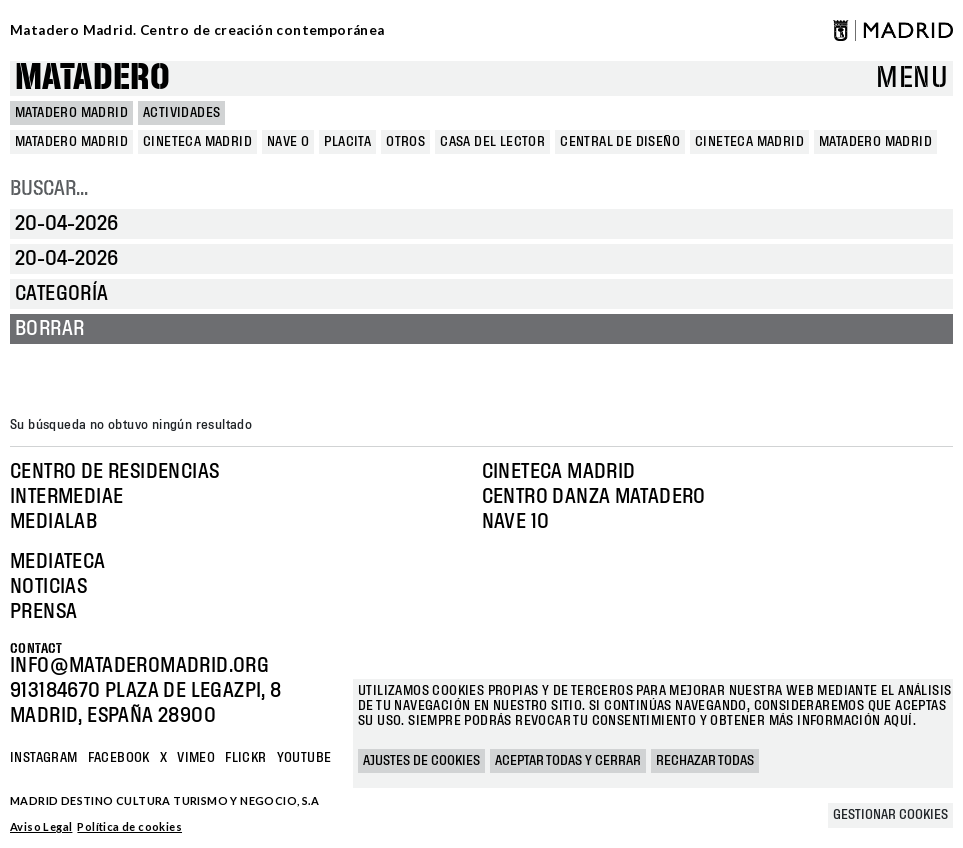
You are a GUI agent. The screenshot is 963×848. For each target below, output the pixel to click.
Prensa (43, 612)
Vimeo (196, 758)
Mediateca (58, 562)
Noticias (48, 587)
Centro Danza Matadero (594, 497)
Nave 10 (516, 522)
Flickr (245, 758)
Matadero (92, 78)
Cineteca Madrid (559, 472)
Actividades (181, 113)
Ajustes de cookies (421, 761)
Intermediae (66, 497)
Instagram (44, 758)
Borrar (49, 329)
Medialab (53, 522)
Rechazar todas (705, 761)
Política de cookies (129, 826)
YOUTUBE (304, 758)
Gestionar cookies (890, 815)
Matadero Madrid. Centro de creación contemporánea (197, 30)
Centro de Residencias (114, 472)
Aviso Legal (41, 826)
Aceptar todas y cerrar (568, 761)
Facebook (119, 758)
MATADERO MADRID (71, 113)
